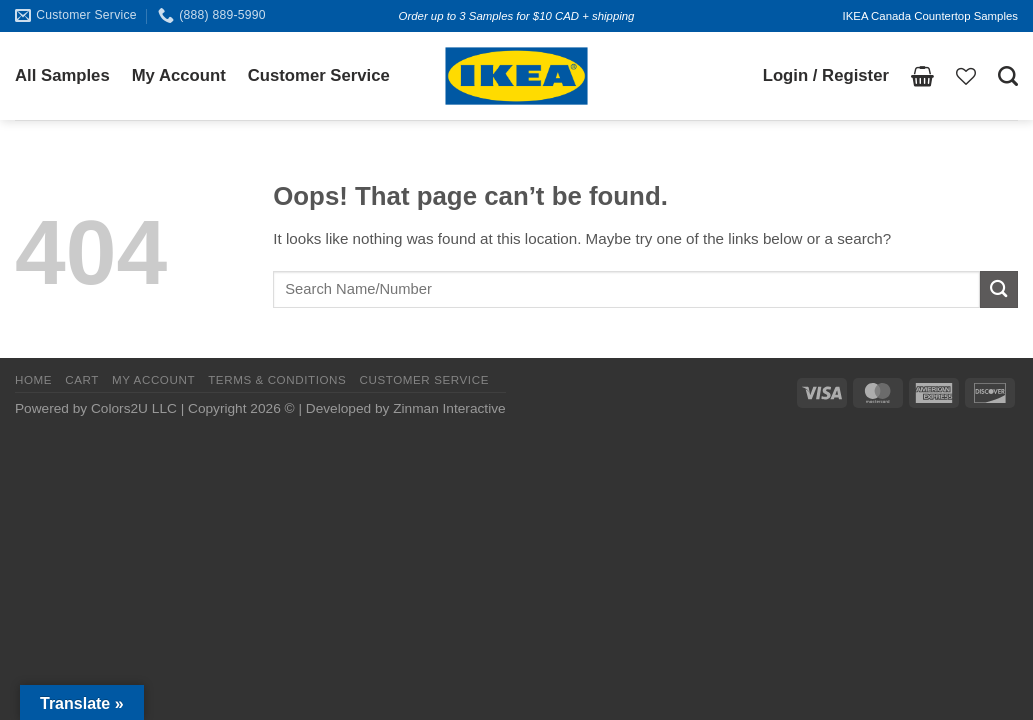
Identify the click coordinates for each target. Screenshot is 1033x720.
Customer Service (319, 75)
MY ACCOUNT (153, 379)
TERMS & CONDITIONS (277, 379)
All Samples (62, 75)
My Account (179, 75)
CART (82, 379)
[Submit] (999, 289)
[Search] (1008, 76)
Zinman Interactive (449, 408)
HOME (33, 379)
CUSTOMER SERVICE (424, 379)
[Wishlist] (966, 76)
